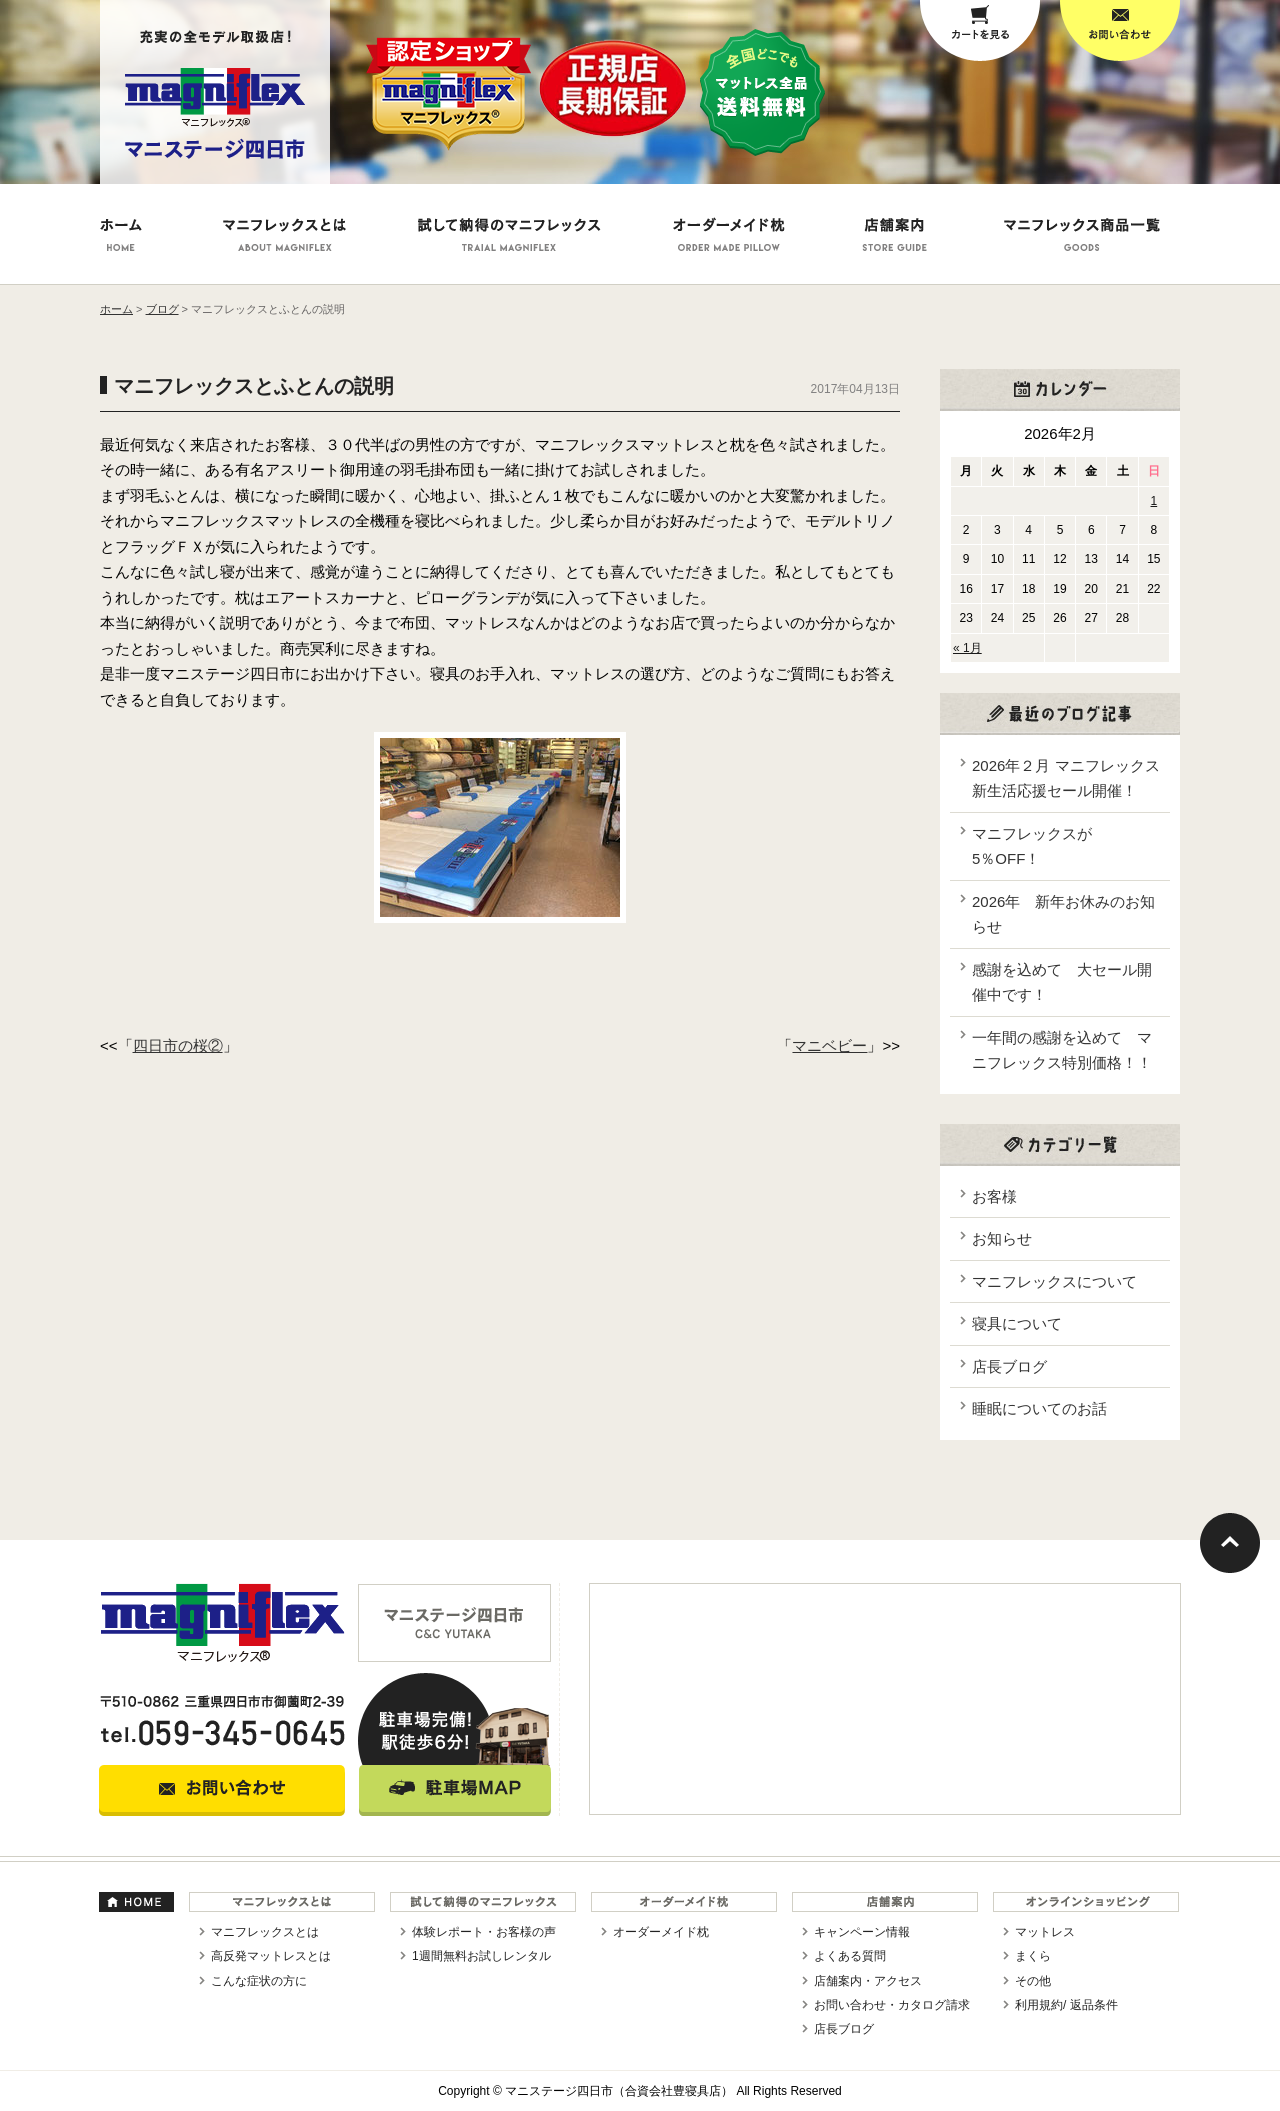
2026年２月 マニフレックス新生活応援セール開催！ (1066, 778)
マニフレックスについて (1054, 1281)
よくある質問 (850, 1956)
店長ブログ (1009, 1366)
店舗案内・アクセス (868, 1981)
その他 (1033, 1981)
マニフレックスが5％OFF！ (1032, 846)
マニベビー (829, 1045)
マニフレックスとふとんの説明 (254, 386)
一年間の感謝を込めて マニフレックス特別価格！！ (1062, 1050)
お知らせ (1002, 1238)
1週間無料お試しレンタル (481, 1956)
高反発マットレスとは (271, 1956)
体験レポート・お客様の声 (484, 1932)
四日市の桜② (178, 1045)
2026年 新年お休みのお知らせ (1063, 914)
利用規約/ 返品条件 (1066, 2005)
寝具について (1017, 1323)
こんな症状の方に (259, 1981)
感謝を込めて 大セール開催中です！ (1062, 982)
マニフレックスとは (265, 1932)
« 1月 (967, 648)
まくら (1033, 1956)
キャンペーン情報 (862, 1932)
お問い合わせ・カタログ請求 (892, 2005)
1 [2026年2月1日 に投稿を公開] (1154, 501)
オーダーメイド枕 (661, 1932)
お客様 (994, 1196)
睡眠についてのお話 (1039, 1408)
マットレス (1045, 1932)
